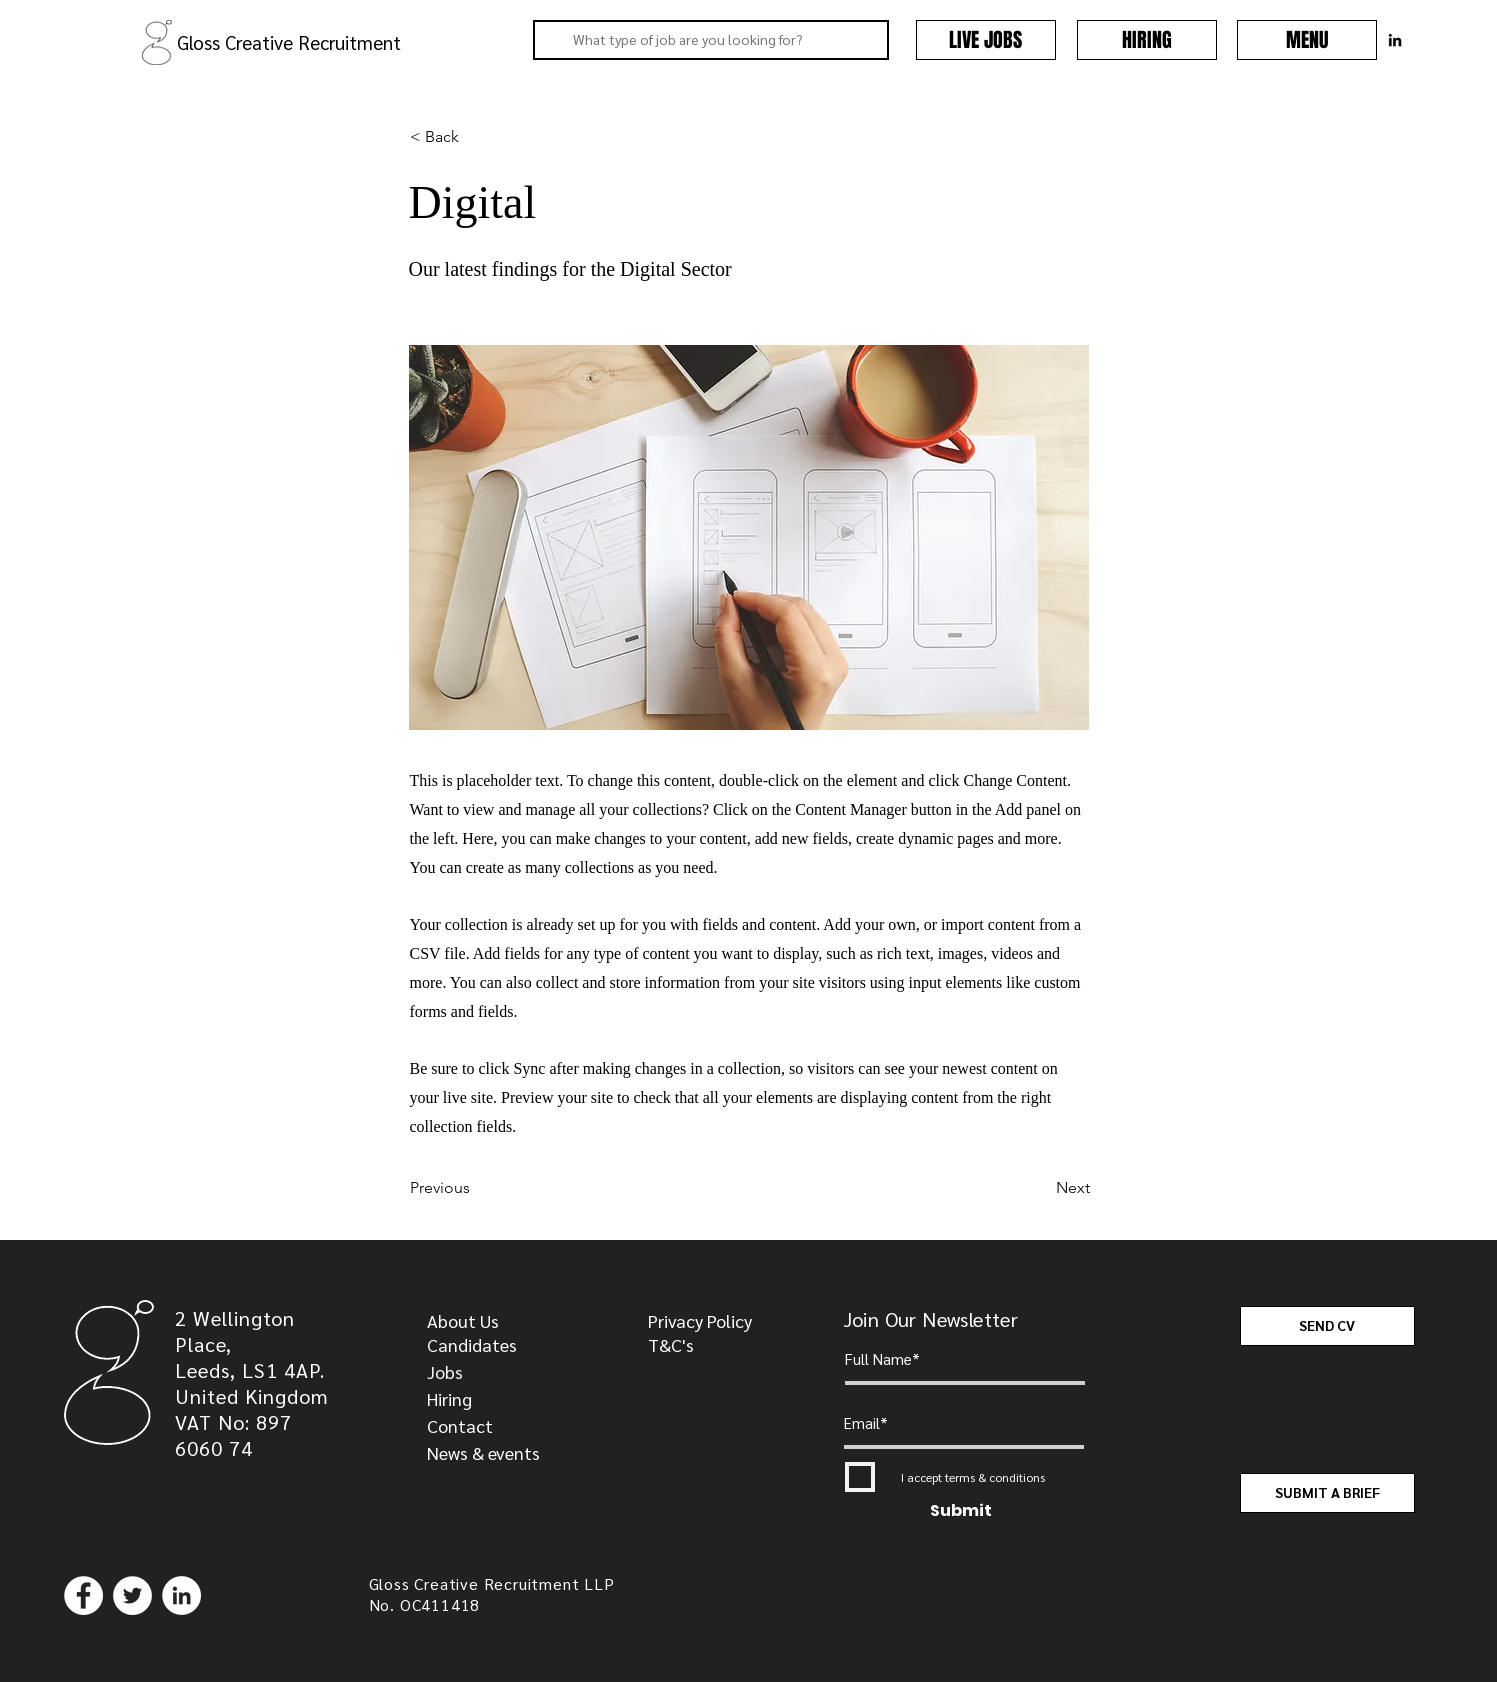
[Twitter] (132, 1595)
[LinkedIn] (181, 1595)
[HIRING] (1147, 40)
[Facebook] (83, 1595)
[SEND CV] (1327, 1326)
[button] (1307, 40)
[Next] (1040, 1188)
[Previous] (476, 1188)
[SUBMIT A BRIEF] (1327, 1493)
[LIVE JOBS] (986, 40)
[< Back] (476, 137)
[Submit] (961, 1511)
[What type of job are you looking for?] (709, 40)
